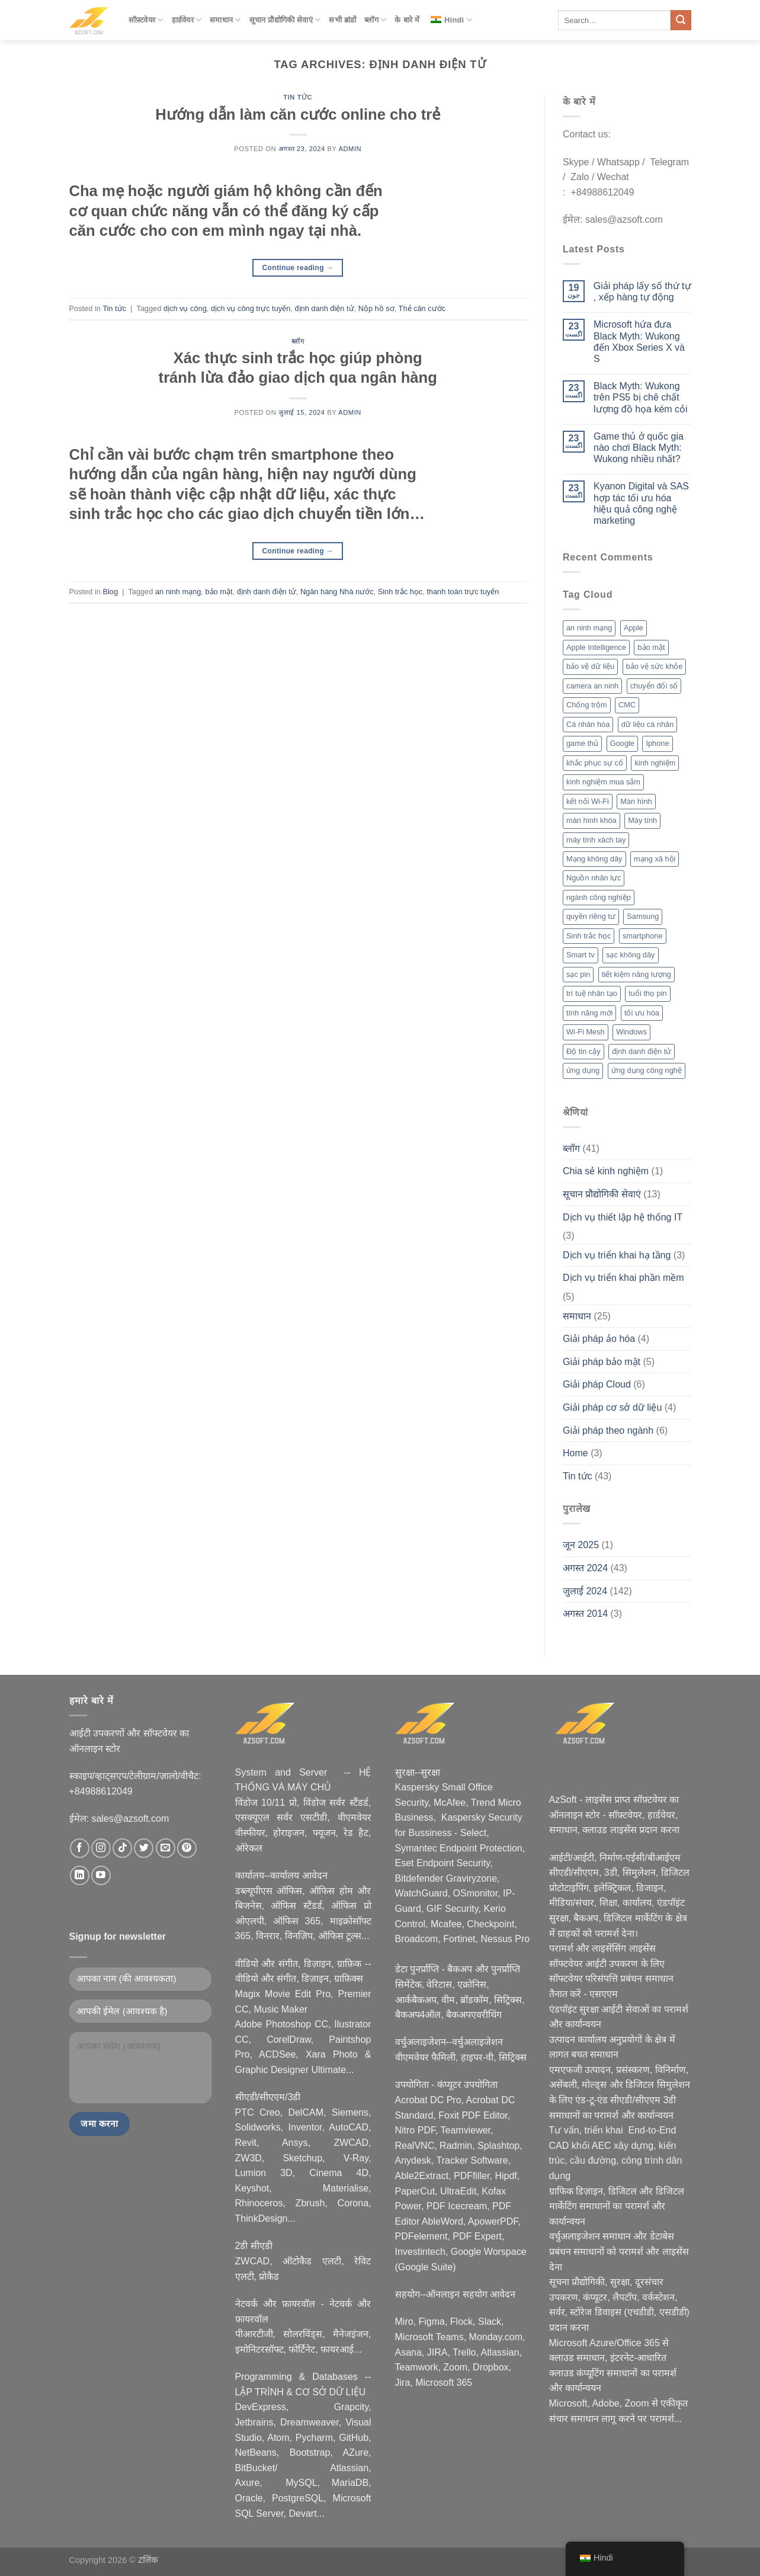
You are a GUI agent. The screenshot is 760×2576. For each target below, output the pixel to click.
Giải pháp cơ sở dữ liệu (612, 1407)
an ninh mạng (178, 591)
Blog (110, 591)
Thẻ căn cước (422, 308)
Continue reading (298, 268)
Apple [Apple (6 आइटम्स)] (633, 627)
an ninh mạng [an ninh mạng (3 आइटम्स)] (589, 627)
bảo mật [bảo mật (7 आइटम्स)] (651, 647)
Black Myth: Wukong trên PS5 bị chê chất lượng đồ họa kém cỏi (641, 397)
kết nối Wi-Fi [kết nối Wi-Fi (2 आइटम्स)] (587, 801)
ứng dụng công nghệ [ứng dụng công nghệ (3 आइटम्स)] (646, 1070)
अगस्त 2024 (585, 1568)
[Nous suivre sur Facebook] (79, 1848)
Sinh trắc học (400, 591)
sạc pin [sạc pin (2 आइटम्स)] (578, 974)
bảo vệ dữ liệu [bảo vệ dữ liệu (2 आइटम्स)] (590, 666)
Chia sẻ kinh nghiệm (606, 1171)
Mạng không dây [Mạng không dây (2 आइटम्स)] (594, 858)
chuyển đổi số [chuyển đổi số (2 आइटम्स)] (654, 685)
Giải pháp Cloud (597, 1384)
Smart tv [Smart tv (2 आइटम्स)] (580, 954)
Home (575, 1453)
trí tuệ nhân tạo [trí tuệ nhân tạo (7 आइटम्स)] (591, 993)
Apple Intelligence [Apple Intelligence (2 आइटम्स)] (596, 647)
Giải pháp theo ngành (608, 1430)
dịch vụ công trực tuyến (250, 308)
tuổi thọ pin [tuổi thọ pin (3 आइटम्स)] (647, 993)
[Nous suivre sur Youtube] (101, 1875)
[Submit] (681, 20)
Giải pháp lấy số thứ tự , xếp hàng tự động (642, 291)
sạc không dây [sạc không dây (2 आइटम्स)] (630, 954)
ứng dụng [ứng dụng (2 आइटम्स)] (582, 1070)
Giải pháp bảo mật (601, 1362)
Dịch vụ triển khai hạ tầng (617, 1255)
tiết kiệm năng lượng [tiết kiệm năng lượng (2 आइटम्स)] (636, 974)
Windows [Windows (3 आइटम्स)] (631, 1031)
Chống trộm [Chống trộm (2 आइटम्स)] (586, 704)
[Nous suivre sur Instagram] (101, 1848)
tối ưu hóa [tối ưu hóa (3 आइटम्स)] (641, 1012)
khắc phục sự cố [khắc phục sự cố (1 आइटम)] (594, 762)
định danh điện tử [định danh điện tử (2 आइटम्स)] (641, 1051)
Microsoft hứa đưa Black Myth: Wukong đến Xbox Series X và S (639, 341)
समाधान (225, 19)
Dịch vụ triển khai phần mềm (623, 1278)
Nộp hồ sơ (376, 308)
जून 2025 (581, 1545)
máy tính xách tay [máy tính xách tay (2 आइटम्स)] (596, 839)
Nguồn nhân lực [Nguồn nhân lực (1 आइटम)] (593, 877)
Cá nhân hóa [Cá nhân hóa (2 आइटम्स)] (588, 724)
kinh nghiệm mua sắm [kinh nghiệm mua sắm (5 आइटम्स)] (603, 781)
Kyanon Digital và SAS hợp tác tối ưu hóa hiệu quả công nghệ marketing (641, 503)
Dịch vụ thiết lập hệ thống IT (622, 1217)
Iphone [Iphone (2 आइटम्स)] (657, 743)
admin (349, 148)
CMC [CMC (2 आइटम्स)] (627, 704)
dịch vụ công (185, 308)
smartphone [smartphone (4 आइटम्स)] (643, 935)
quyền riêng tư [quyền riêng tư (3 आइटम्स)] (590, 916)
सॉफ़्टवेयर (146, 19)
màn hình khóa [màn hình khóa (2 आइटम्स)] (591, 820)
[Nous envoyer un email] (165, 1848)
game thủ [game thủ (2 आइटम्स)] (582, 743)
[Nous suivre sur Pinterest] (187, 1848)
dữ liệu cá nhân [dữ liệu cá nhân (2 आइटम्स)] (647, 724)
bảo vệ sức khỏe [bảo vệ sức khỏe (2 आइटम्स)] (654, 666)
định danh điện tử (324, 308)
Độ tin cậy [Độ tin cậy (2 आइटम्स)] (583, 1051)
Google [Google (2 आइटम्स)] (622, 743)
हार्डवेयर (187, 19)
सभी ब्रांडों (342, 19)
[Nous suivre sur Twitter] (143, 1848)
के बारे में (407, 19)
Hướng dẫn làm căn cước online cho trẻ (297, 114)
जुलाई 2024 (585, 1591)
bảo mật (218, 591)
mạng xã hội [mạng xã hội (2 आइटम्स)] (654, 858)
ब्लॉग (375, 19)
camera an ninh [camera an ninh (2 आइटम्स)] (592, 685)
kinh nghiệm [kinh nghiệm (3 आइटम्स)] (654, 762)
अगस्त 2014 (585, 1614)
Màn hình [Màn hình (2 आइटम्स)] (636, 801)
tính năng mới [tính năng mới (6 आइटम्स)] (589, 1012)
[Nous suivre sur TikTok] (122, 1848)
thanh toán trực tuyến (463, 591)
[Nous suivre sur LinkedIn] (79, 1875)
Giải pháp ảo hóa (599, 1339)
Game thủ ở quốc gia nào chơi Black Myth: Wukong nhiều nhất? (639, 447)
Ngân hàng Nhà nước (337, 591)
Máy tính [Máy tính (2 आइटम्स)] (642, 820)
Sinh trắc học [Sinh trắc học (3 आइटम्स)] (588, 935)
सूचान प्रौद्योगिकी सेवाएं (285, 19)
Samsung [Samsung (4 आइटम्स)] (643, 916)
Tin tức (297, 97)
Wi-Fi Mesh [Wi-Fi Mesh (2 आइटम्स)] (585, 1031)
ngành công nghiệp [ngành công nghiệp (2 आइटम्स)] (598, 897)
